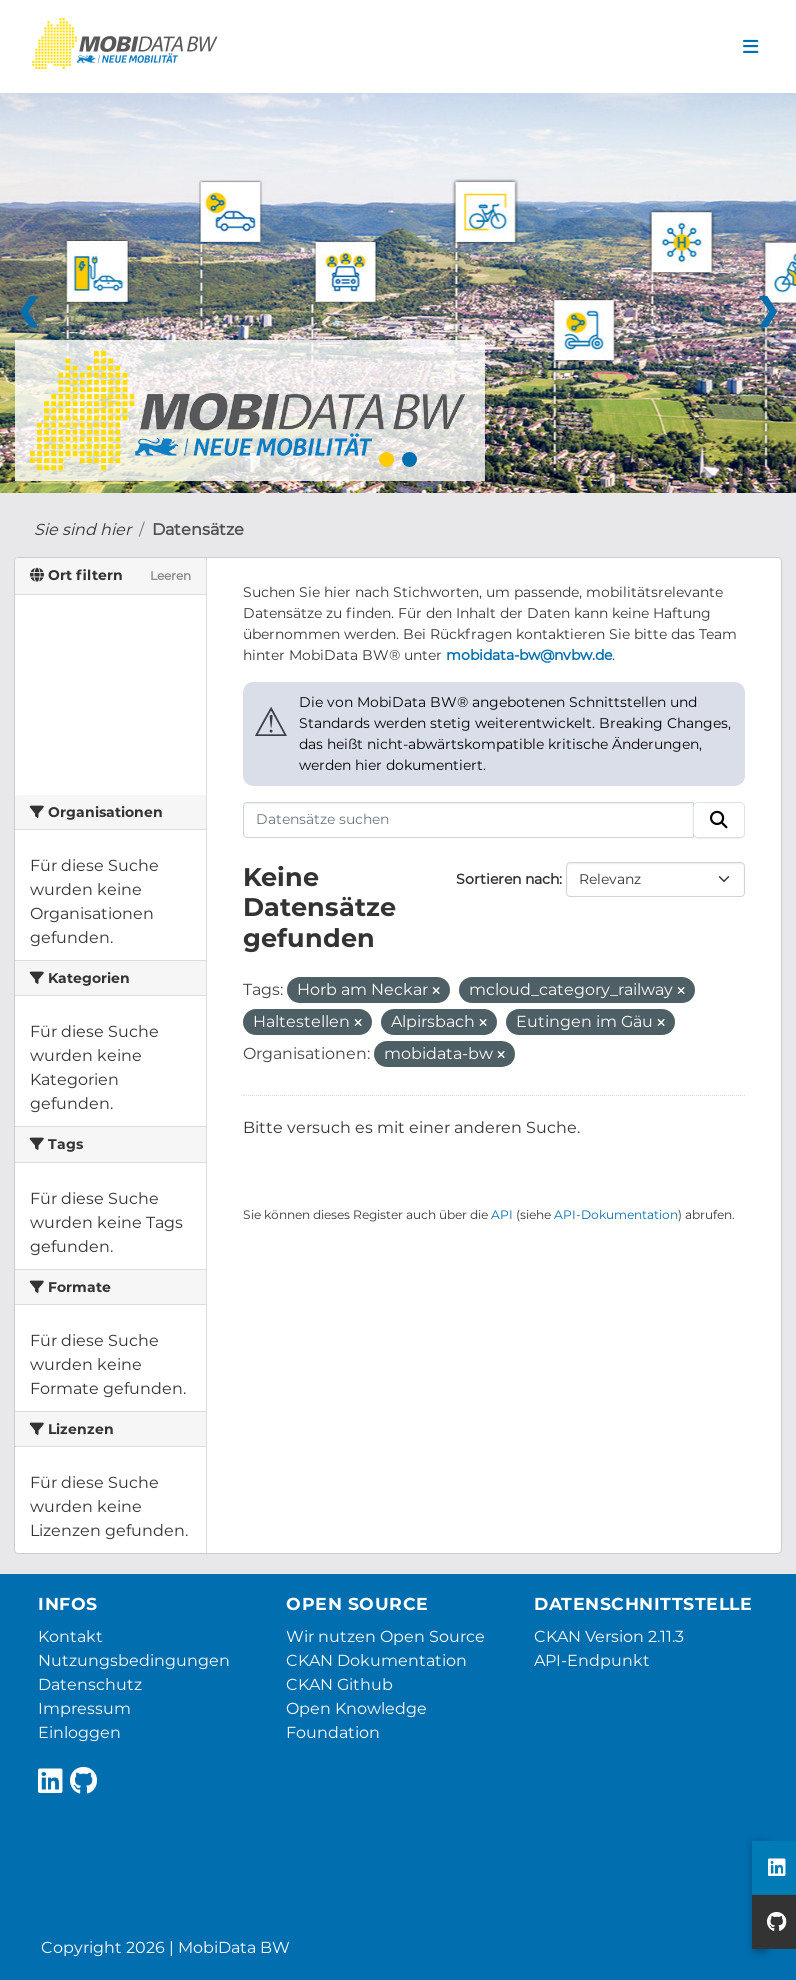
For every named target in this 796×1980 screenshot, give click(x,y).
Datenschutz (90, 1684)
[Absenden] (719, 820)
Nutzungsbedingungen (134, 1660)
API (502, 1214)
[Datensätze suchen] (469, 820)
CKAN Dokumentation (376, 1660)
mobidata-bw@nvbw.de (529, 655)
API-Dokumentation (616, 1214)
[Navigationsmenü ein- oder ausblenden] (750, 47)
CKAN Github (339, 1684)
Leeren (170, 575)
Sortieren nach (507, 879)
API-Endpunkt (592, 1660)
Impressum (84, 1708)
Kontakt (70, 1636)
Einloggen (79, 1732)
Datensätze (198, 529)
